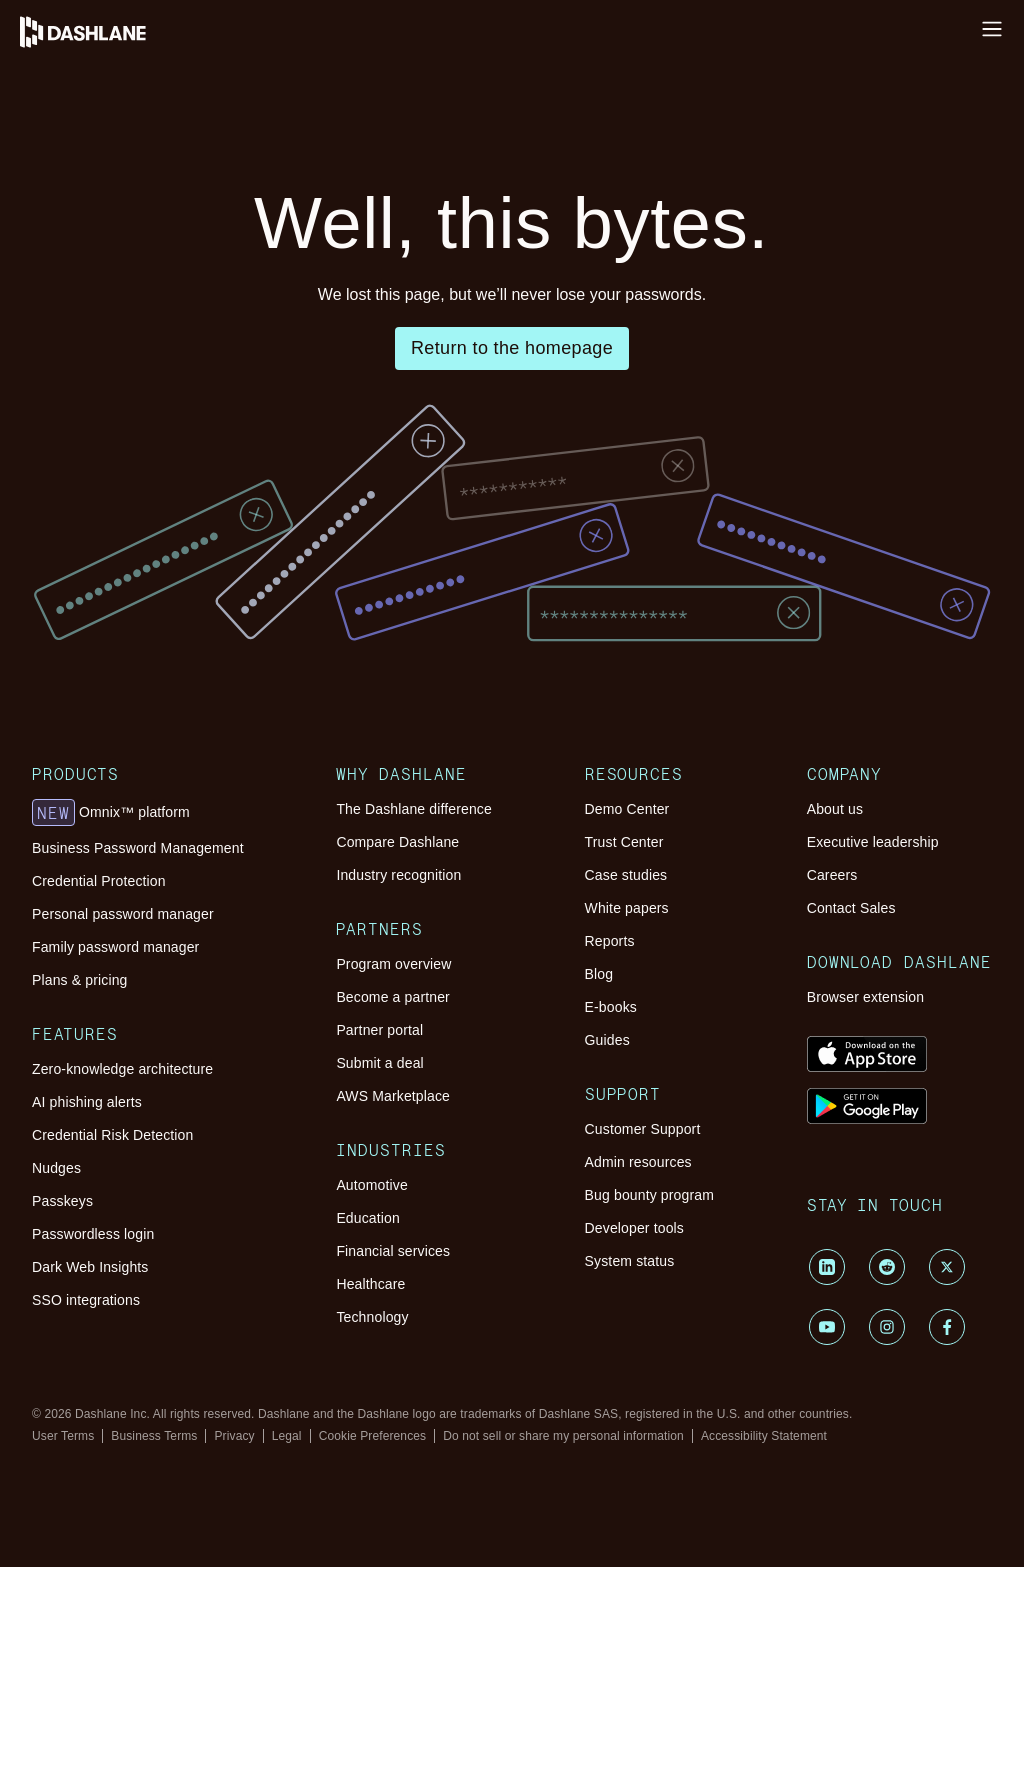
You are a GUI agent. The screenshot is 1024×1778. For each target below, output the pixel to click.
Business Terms (154, 1647)
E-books (611, 1116)
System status (630, 1424)
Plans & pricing (79, 1090)
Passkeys (62, 1364)
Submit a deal (379, 1226)
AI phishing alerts (87, 1265)
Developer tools (634, 1391)
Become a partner (393, 1160)
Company (845, 867)
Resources (634, 867)
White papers (627, 1017)
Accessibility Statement (764, 1647)
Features (75, 1181)
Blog (599, 1083)
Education (368, 1434)
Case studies (626, 984)
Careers (832, 984)
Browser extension (866, 1160)
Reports (610, 1050)
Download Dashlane (899, 1108)
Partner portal (379, 1193)
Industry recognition (398, 984)
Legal (287, 1647)
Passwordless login (93, 1397)
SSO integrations (86, 1463)
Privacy (234, 1647)
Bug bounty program (649, 1358)
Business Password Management (138, 958)
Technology (372, 1533)
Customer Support (643, 1292)
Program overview (393, 1127)
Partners (379, 1075)
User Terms (63, 1647)
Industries (391, 1350)
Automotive (371, 1401)
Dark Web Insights (90, 1430)
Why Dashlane (401, 867)
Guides (607, 1149)
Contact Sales (851, 1017)
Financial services (393, 1467)
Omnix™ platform (111, 922)
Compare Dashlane (397, 951)
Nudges (56, 1331)
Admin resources (638, 1325)
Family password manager (115, 1057)
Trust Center (624, 951)
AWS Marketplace (393, 1259)
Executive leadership (873, 951)
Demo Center (627, 918)
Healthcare (370, 1500)
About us (835, 918)
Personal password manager (123, 1024)
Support (623, 1240)
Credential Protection (99, 991)
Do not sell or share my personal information (563, 1647)
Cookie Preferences (373, 1647)
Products (75, 867)
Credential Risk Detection (112, 1298)
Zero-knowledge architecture (122, 1232)
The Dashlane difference (414, 918)
